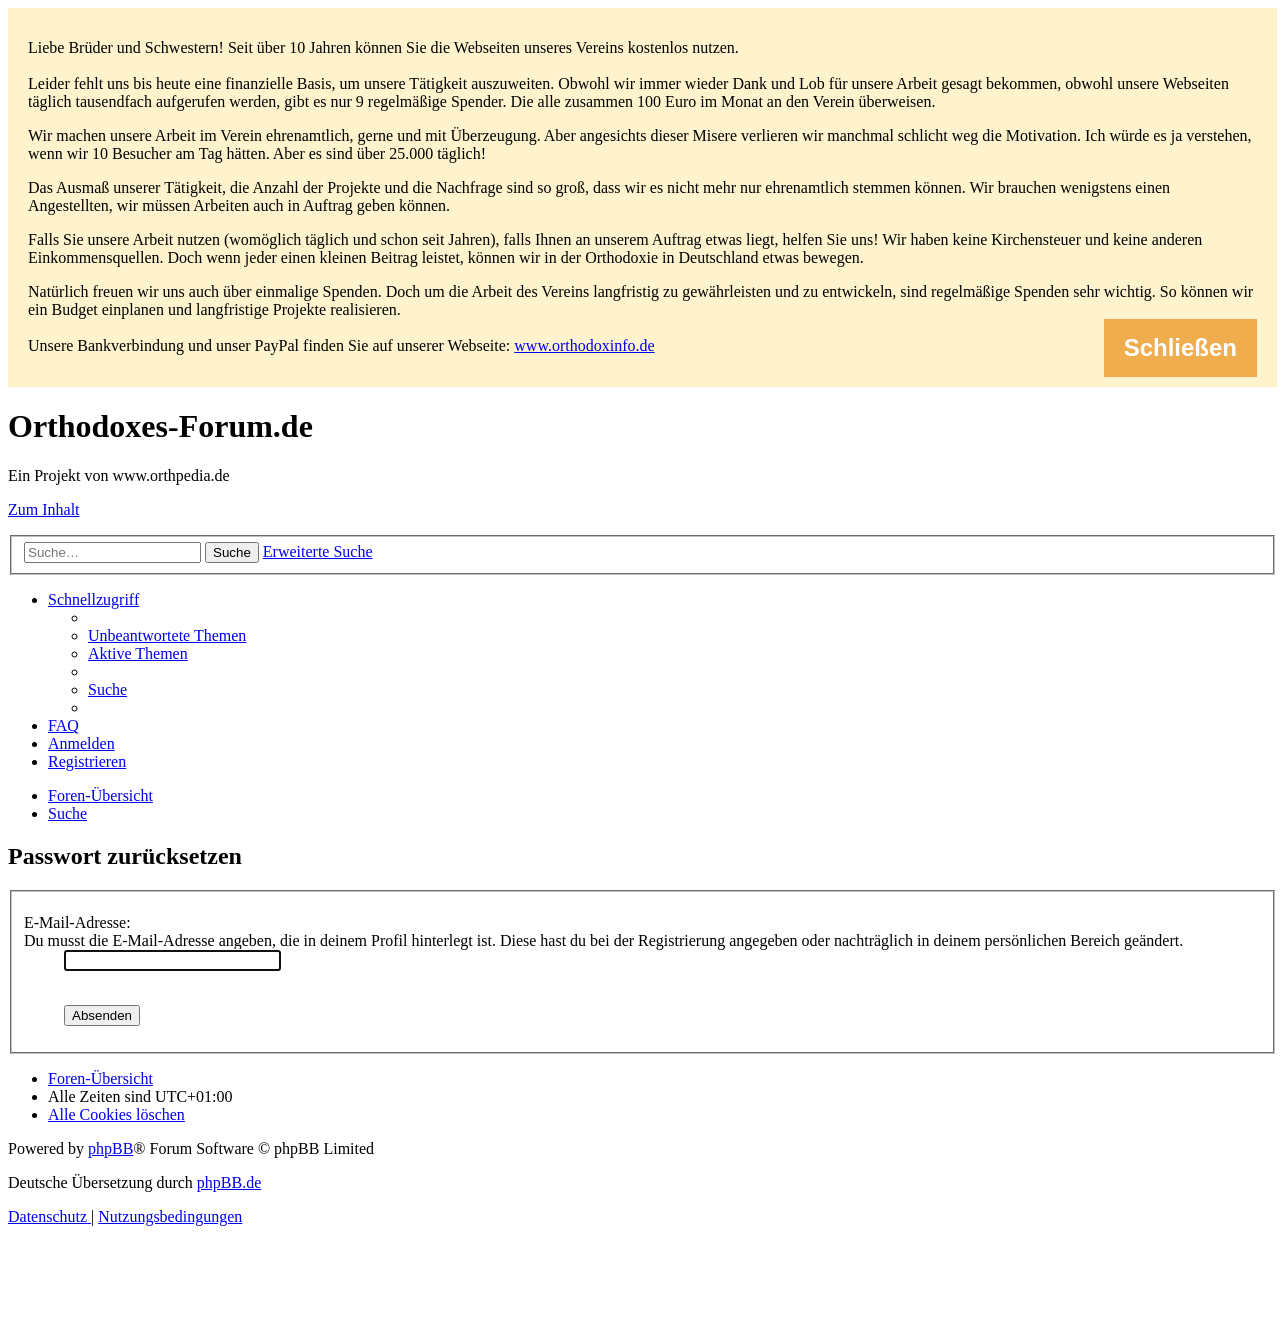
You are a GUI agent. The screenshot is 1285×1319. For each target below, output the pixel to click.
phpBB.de (229, 1182)
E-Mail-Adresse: (77, 922)
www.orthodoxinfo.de (584, 345)
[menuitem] (167, 635)
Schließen (1180, 347)
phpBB (110, 1148)
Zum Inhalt (44, 509)
